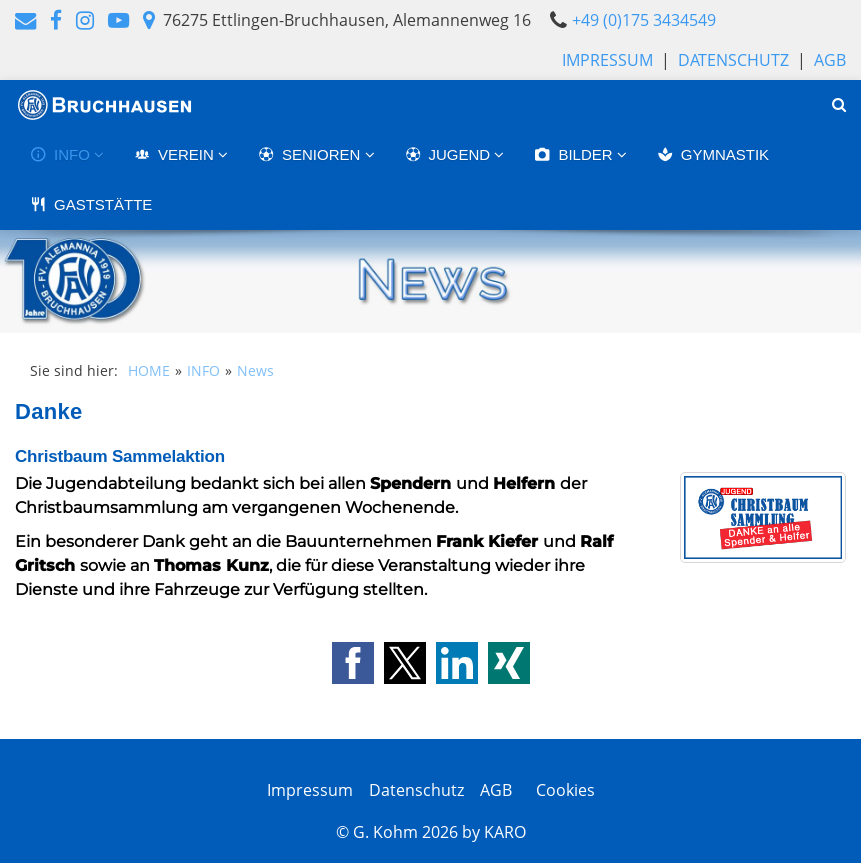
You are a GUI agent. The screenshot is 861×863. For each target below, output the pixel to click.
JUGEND (450, 154)
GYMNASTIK (713, 154)
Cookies (561, 790)
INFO (62, 154)
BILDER (575, 154)
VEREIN (176, 154)
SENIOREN (311, 154)
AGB (830, 60)
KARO (505, 832)
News (255, 370)
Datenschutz (733, 60)
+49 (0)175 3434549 (644, 20)
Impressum (607, 60)
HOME (149, 370)
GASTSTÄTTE (91, 204)
